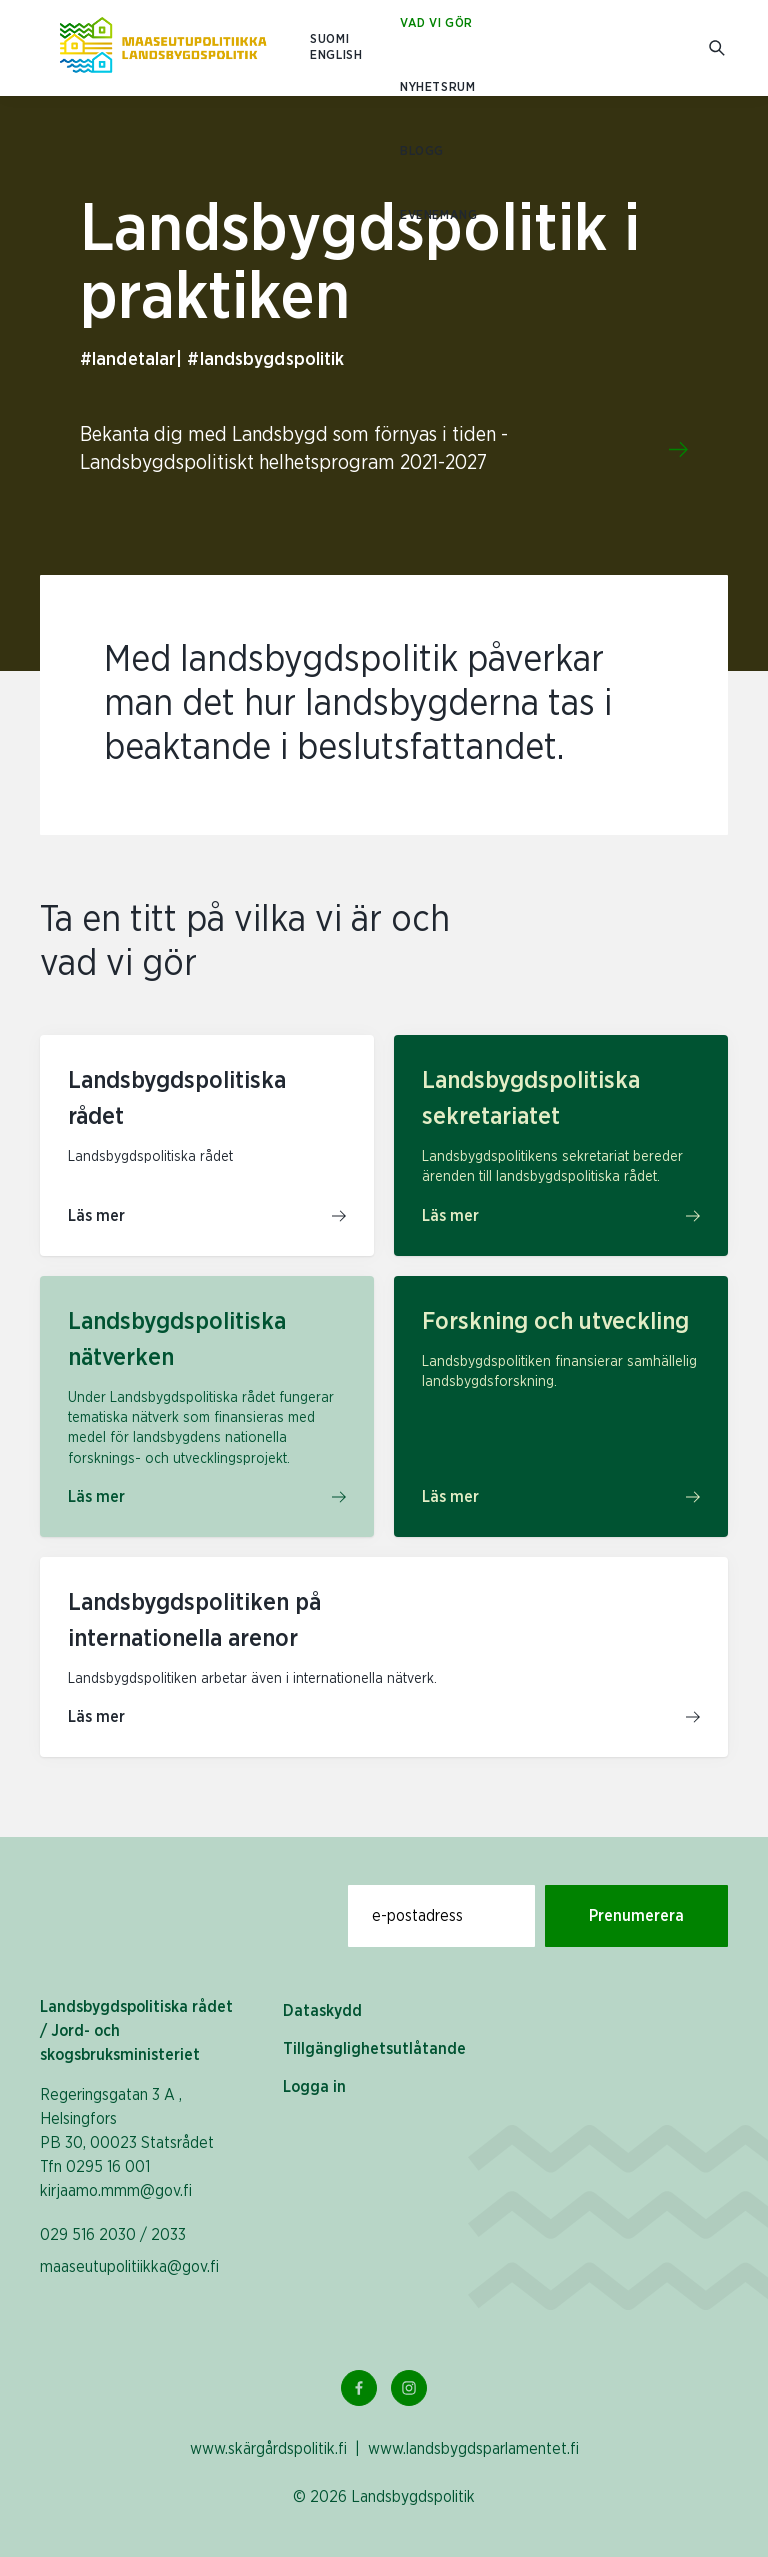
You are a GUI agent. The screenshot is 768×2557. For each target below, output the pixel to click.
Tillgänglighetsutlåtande (374, 2049)
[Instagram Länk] (409, 2388)
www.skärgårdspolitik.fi (268, 2449)
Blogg (422, 151)
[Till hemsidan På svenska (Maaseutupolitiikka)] (163, 48)
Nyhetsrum (437, 87)
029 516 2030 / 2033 (113, 2235)
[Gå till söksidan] (718, 48)
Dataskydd (322, 2011)
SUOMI (329, 39)
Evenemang (438, 215)
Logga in (314, 2087)
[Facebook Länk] (359, 2388)
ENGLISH (336, 55)
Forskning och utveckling (555, 1322)
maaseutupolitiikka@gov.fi (129, 2267)
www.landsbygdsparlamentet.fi (473, 2449)
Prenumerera (636, 1916)
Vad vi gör (436, 23)
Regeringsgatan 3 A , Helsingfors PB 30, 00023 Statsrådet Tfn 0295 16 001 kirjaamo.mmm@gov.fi (127, 2143)
